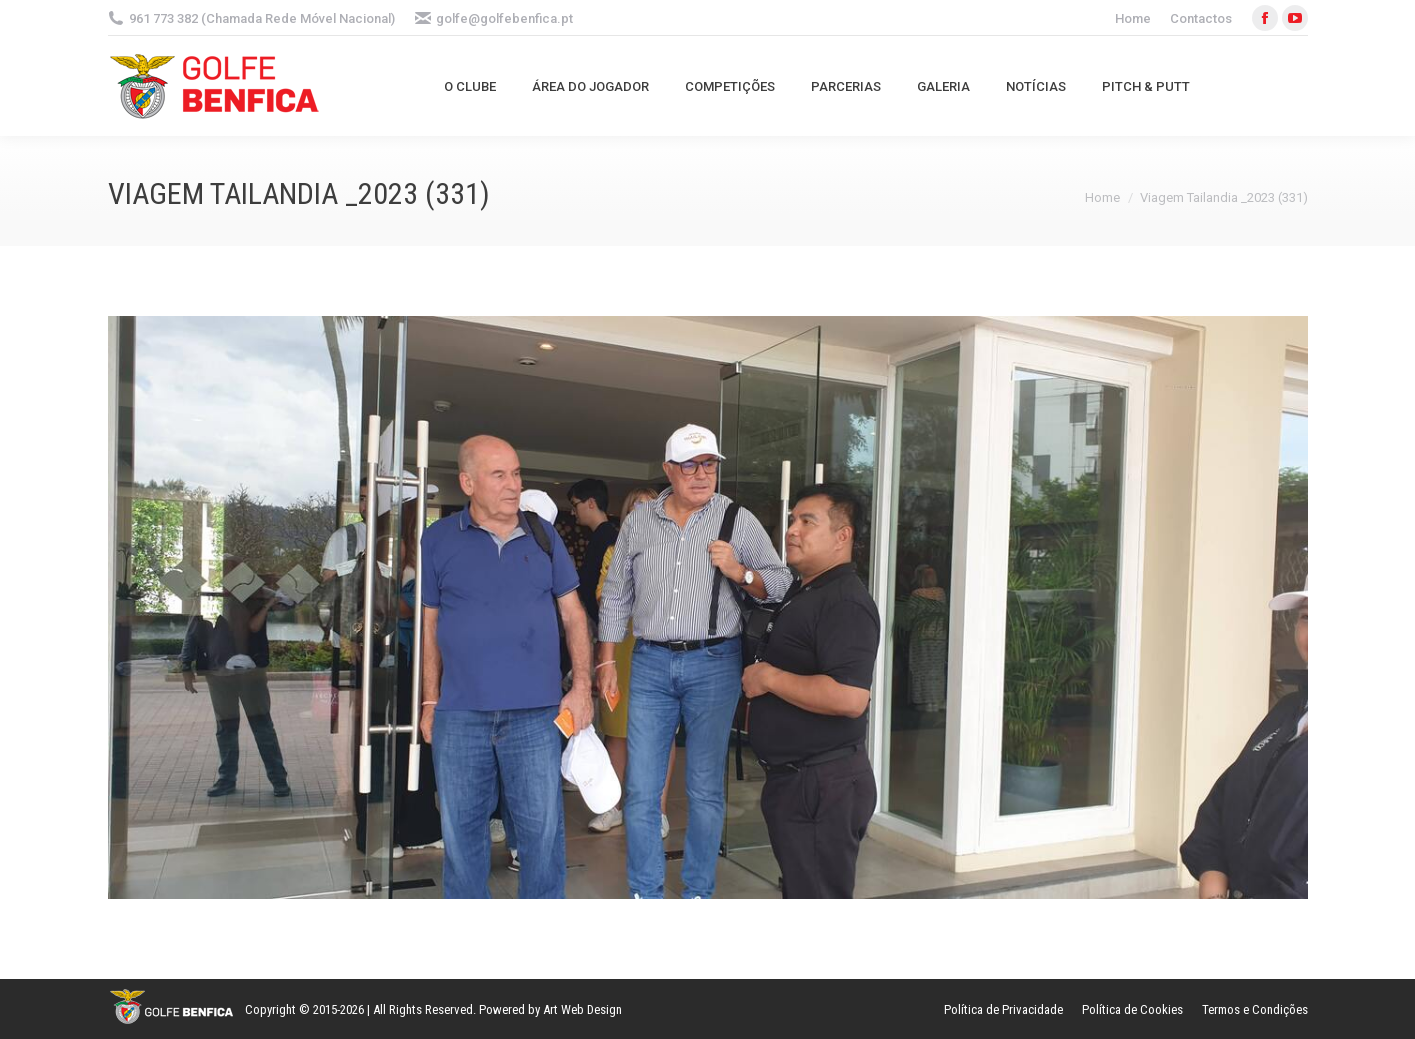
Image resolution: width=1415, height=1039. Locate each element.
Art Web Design (582, 1009)
